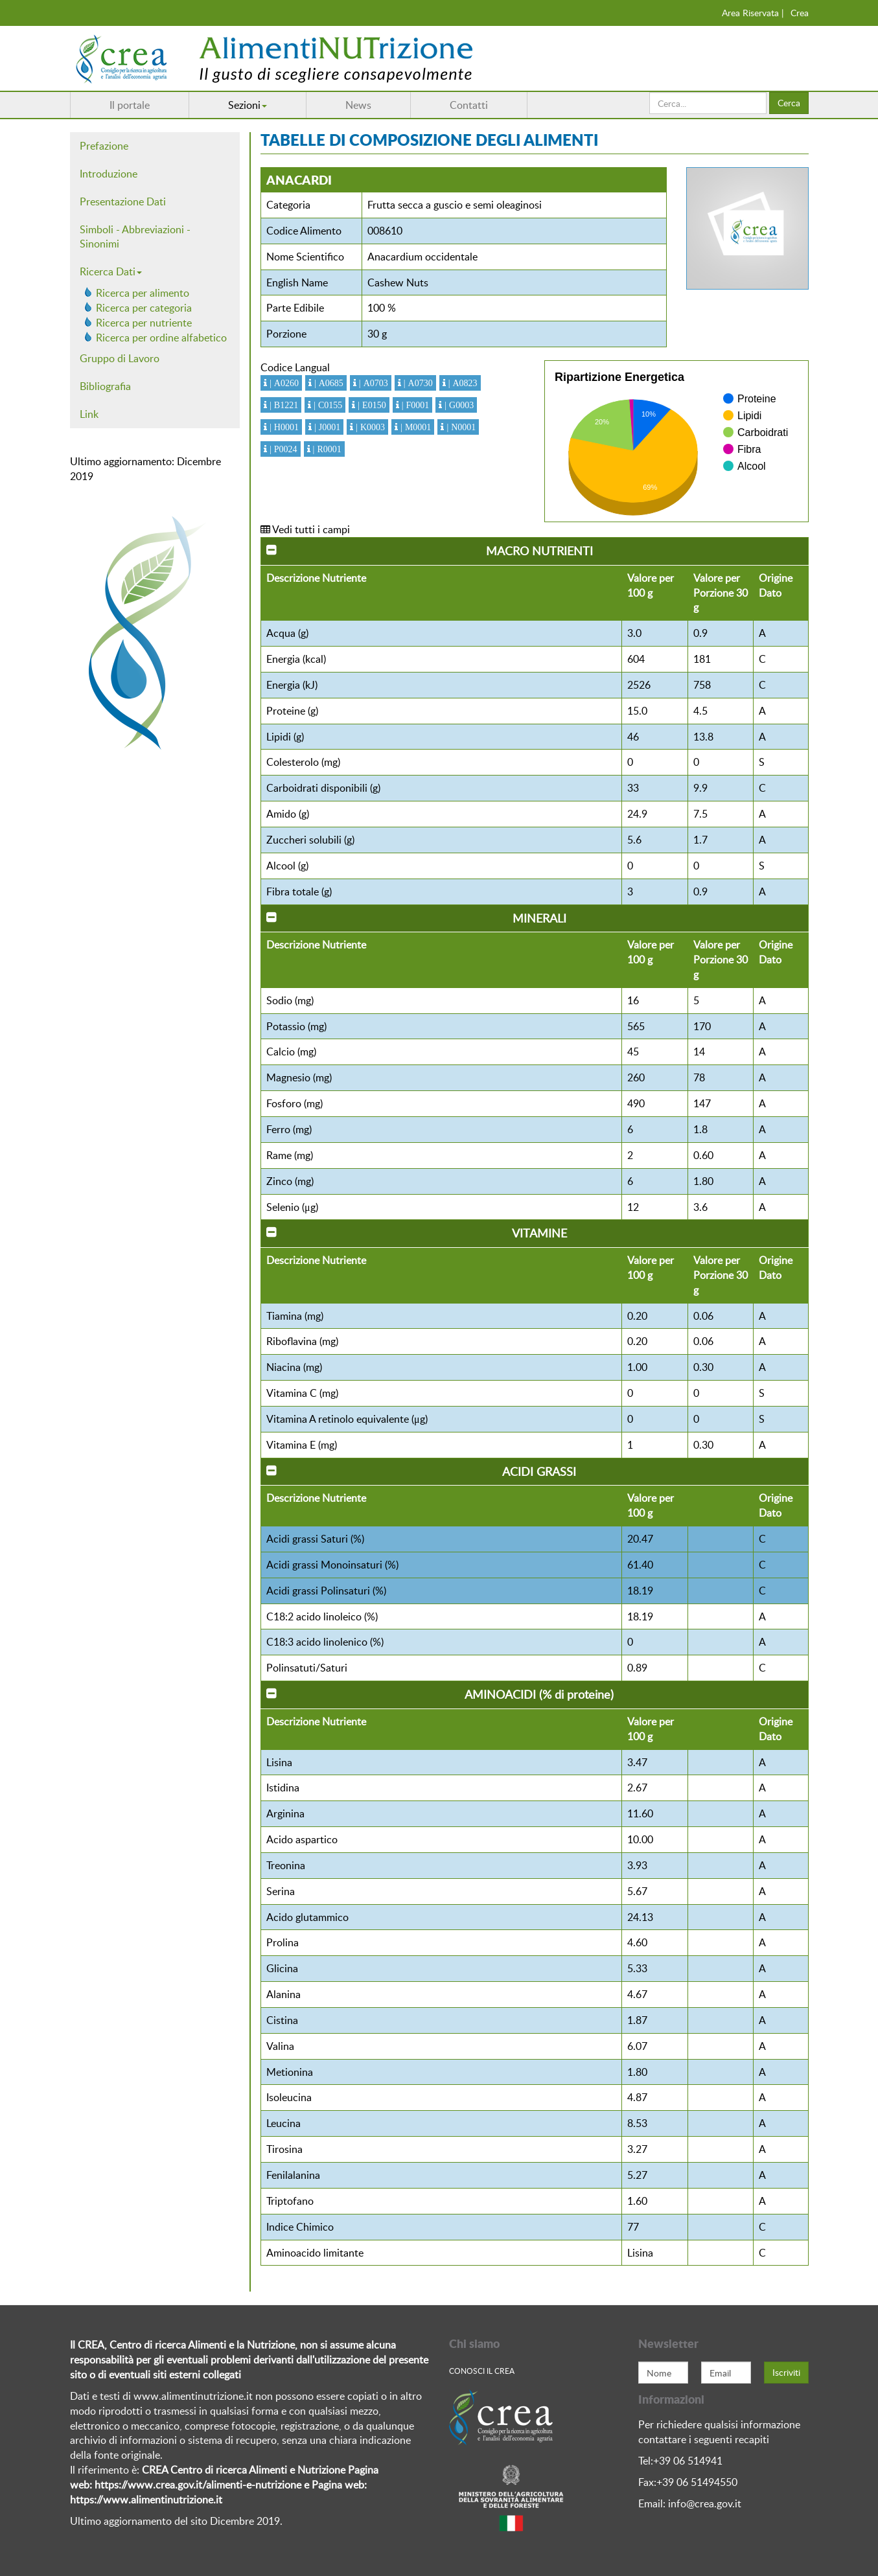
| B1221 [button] (282, 404)
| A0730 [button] (417, 382)
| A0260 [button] (283, 382)
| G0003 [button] (458, 404)
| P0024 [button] (282, 449)
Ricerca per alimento (142, 293)
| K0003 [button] (369, 426)
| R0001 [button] (325, 449)
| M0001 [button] (414, 426)
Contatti (469, 105)
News (358, 105)
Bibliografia (105, 386)
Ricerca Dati (111, 271)
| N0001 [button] (460, 426)
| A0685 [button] (327, 382)
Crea (800, 12)
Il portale (130, 105)
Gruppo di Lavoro (119, 358)
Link (89, 414)
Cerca (789, 103)
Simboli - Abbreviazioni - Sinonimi (135, 236)
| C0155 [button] (326, 404)
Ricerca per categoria (144, 308)
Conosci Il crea (481, 2370)
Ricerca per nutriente (144, 323)
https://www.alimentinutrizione (141, 2499)
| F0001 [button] (414, 404)
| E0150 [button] (370, 404)
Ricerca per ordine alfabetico (161, 337)
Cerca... (649, 92)
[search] (708, 103)
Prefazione (104, 146)
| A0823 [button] (462, 382)
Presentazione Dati (123, 201)
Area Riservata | (753, 12)
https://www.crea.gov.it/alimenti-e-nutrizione (198, 2485)
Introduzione (108, 174)
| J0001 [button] (326, 426)
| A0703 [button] (372, 382)
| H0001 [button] (283, 426)
